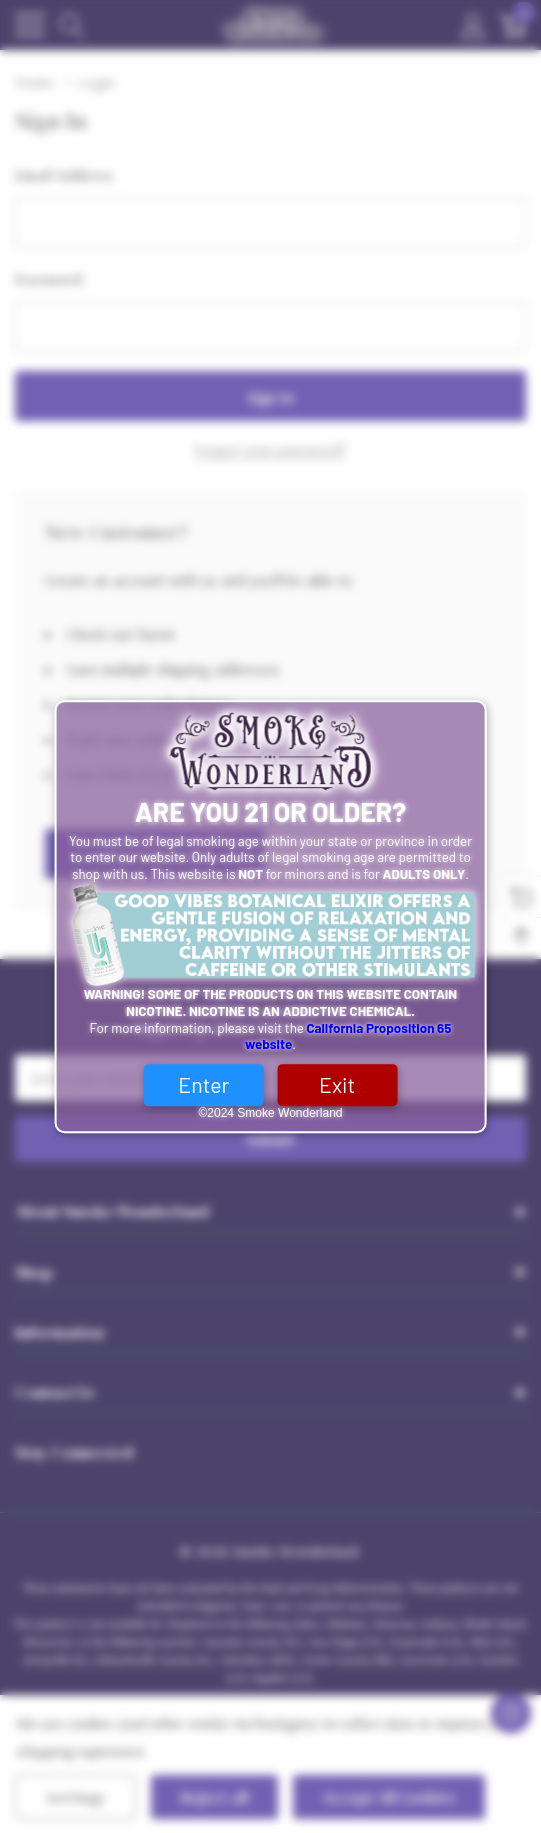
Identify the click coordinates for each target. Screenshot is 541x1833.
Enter (203, 1084)
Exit (337, 1084)
